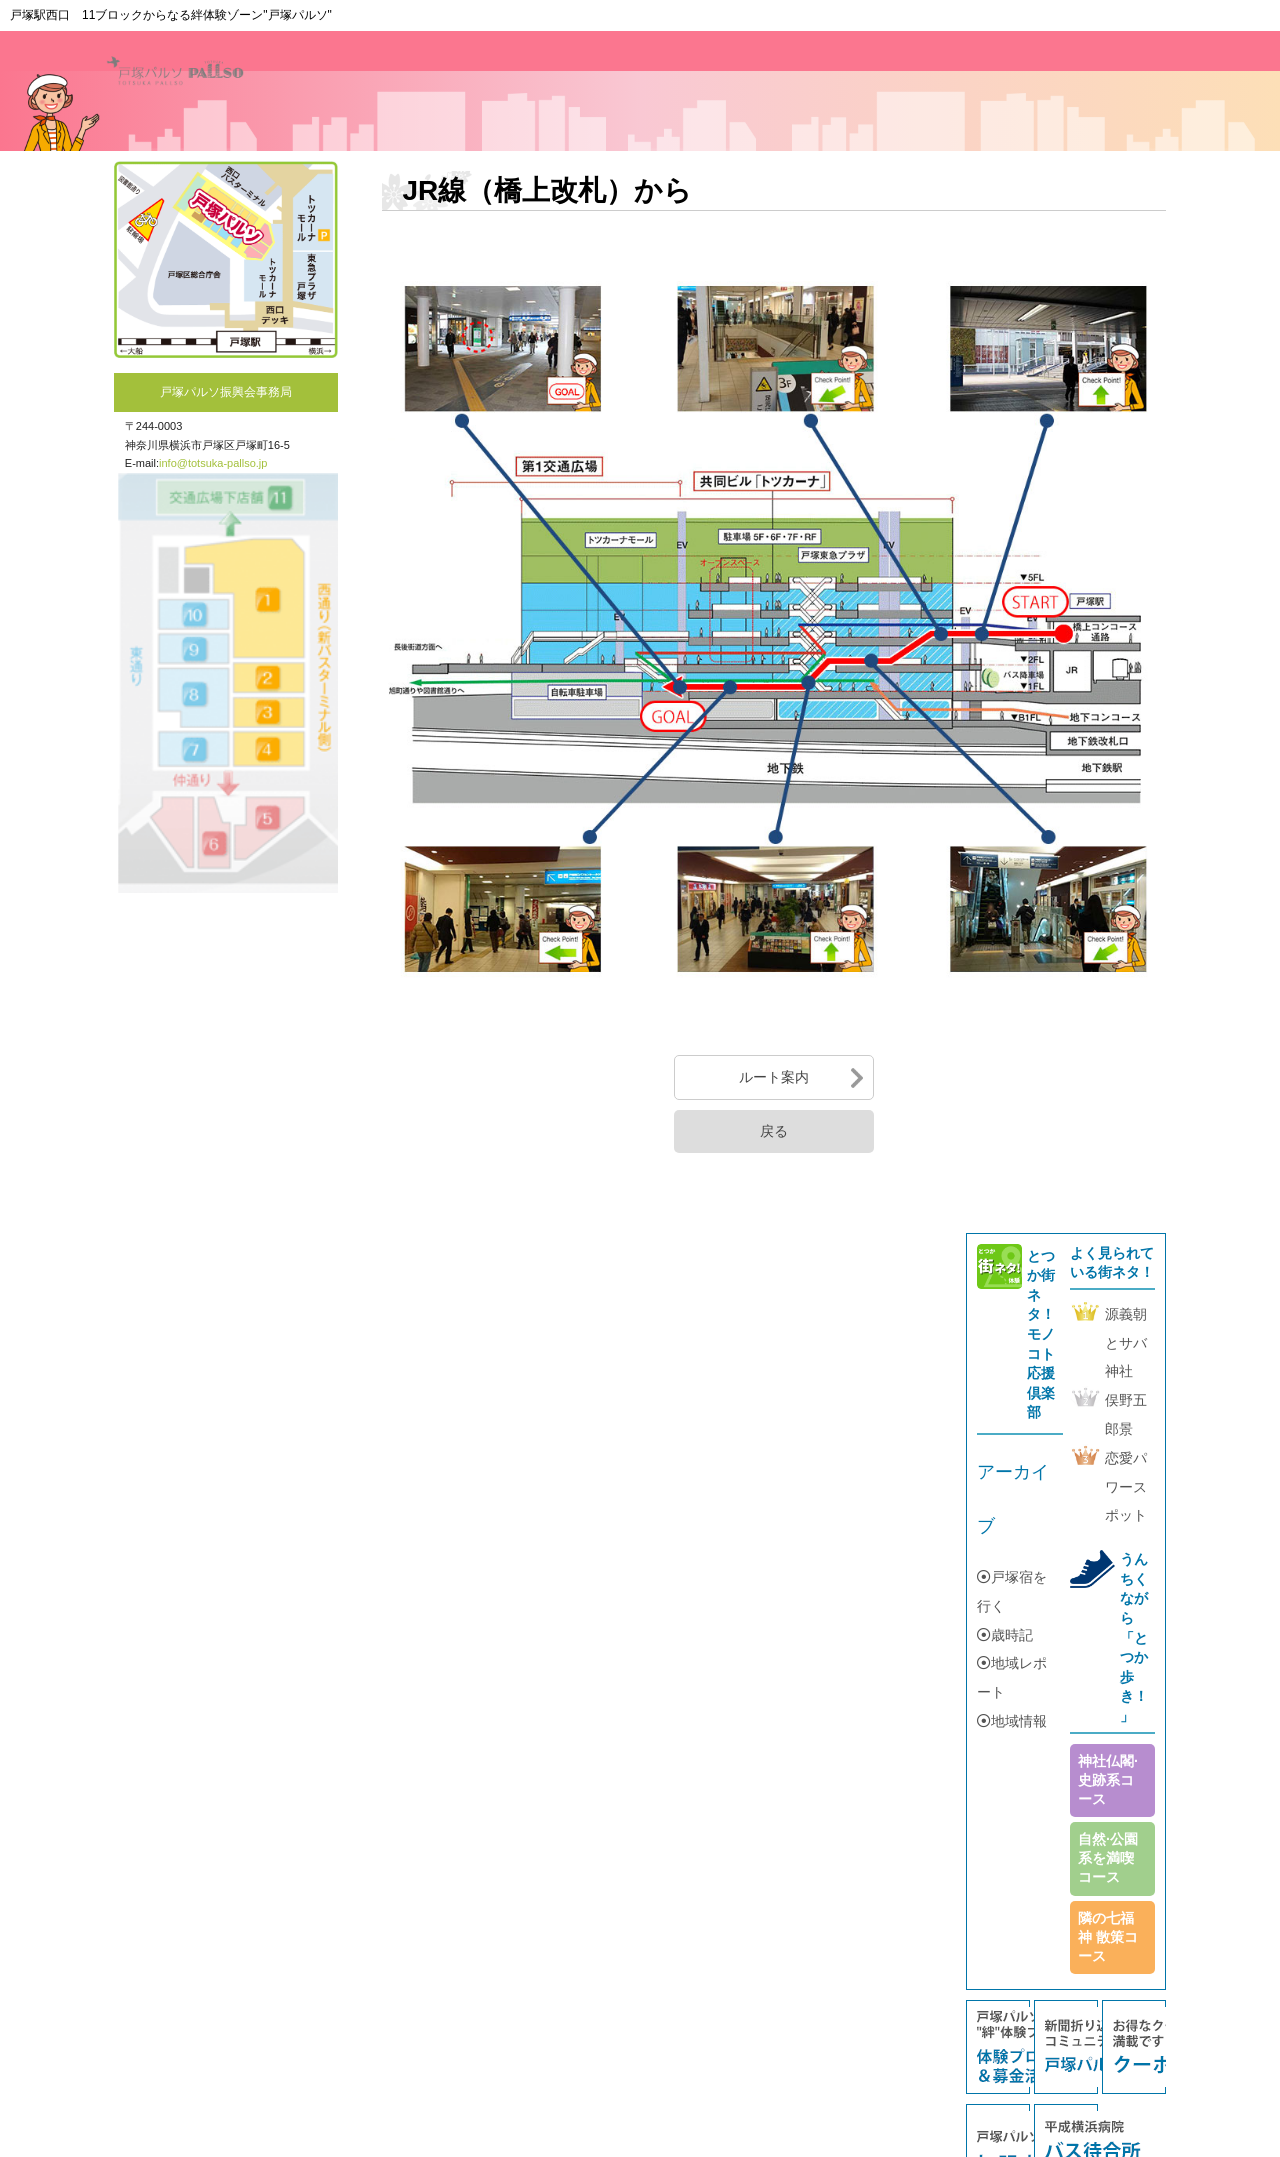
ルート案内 (774, 1077)
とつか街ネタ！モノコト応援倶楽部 (1041, 1334)
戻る (774, 1131)
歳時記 (1005, 1635)
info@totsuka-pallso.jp (213, 463)
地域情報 (1012, 1721)
